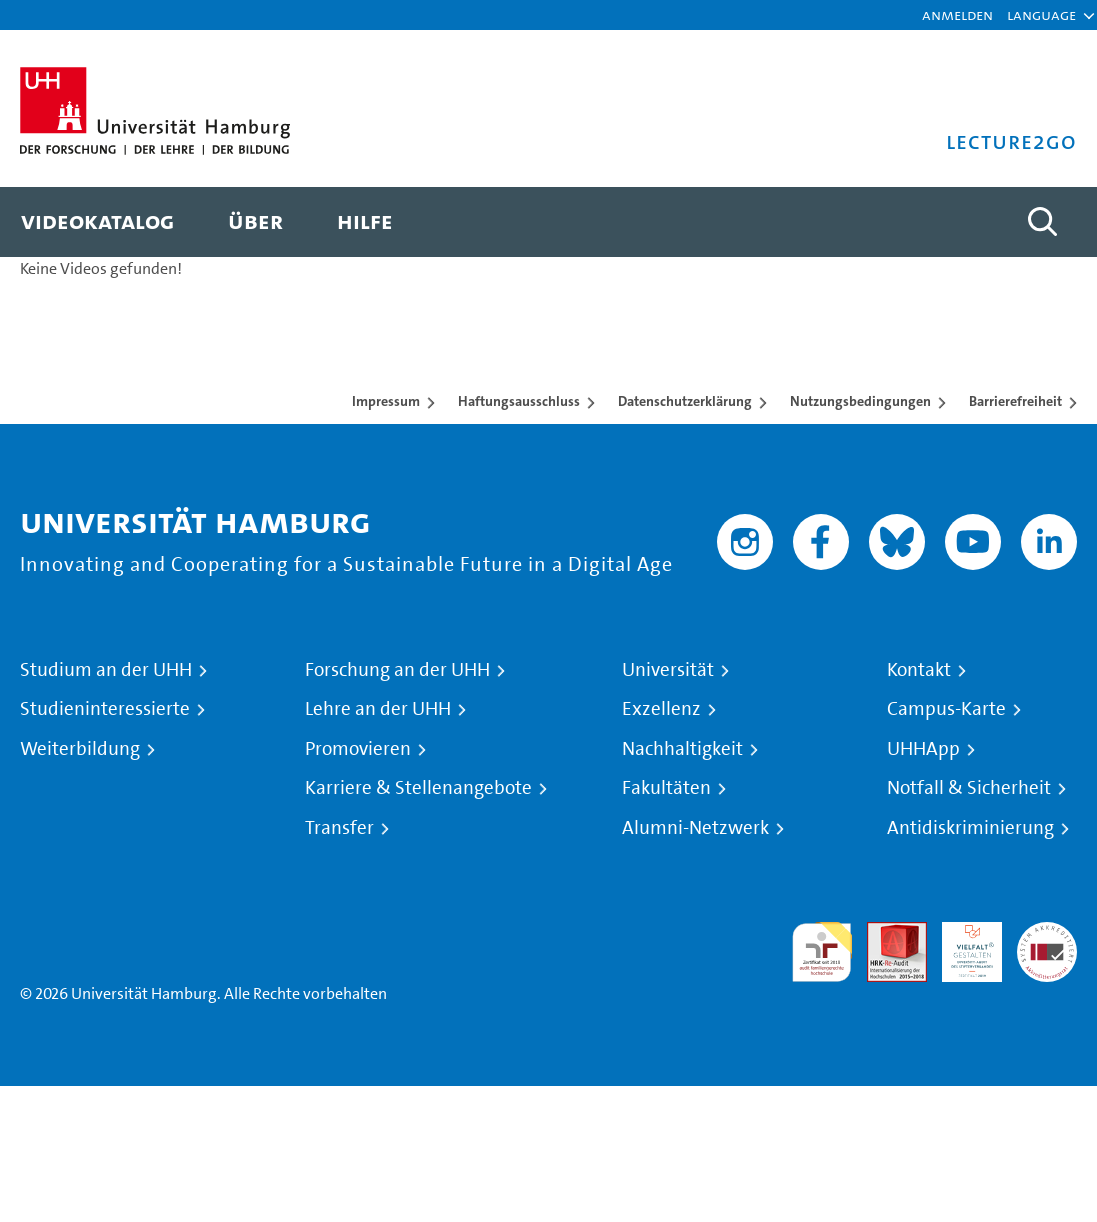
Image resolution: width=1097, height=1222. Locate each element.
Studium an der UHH (106, 670)
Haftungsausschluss (519, 401)
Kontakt (919, 670)
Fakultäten (666, 788)
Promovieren (358, 749)
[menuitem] (97, 222)
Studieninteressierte (105, 709)
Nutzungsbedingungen (860, 401)
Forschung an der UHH (397, 670)
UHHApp (923, 749)
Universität (668, 670)
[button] (1041, 15)
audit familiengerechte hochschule (822, 952)
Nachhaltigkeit (682, 749)
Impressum (386, 401)
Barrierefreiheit (1015, 401)
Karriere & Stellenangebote (418, 788)
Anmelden (957, 14)
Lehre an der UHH (378, 709)
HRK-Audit (961, 945)
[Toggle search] (1042, 222)
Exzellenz (661, 709)
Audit (886, 933)
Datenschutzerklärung (685, 401)
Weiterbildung (80, 749)
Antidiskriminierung (970, 828)
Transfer (339, 828)
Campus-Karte (946, 709)
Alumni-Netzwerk (695, 828)
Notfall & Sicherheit (969, 788)
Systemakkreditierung (1047, 933)
